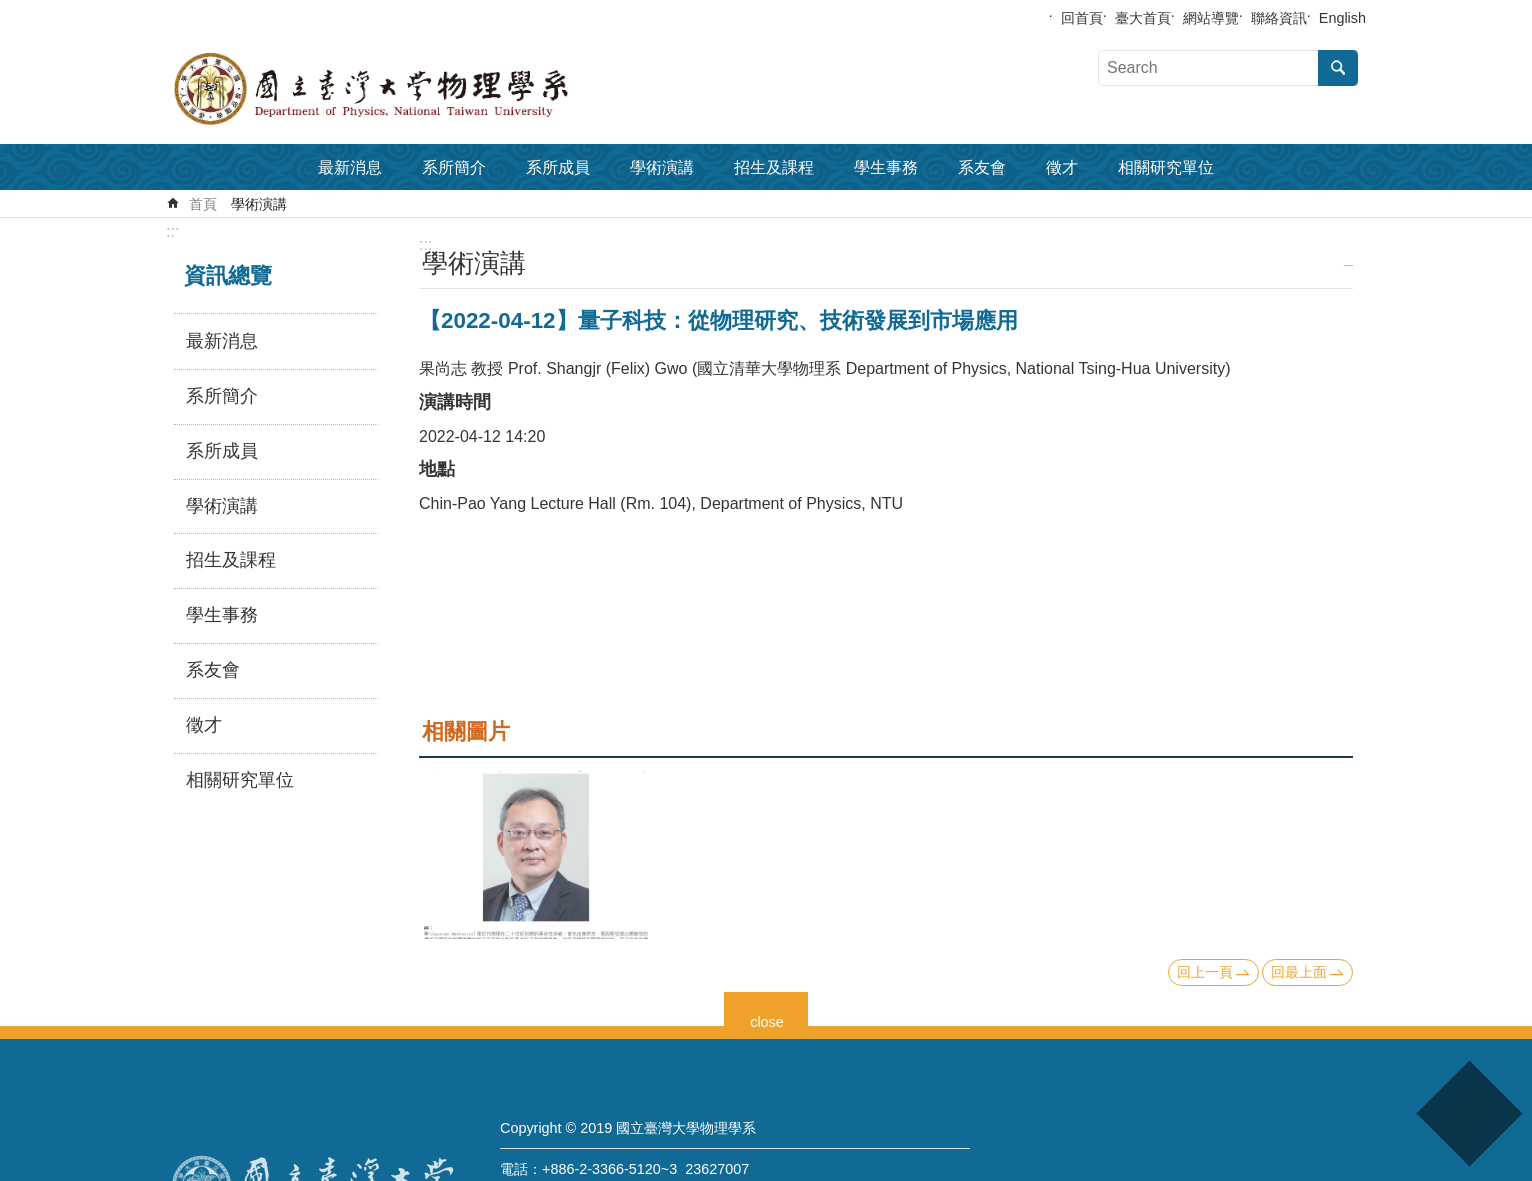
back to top (1468, 1113)
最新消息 (350, 167)
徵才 (1062, 167)
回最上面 (1299, 972)
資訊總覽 (228, 275)
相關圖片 (466, 731)
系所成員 (558, 167)
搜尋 (1338, 68)
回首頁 (1082, 18)
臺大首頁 (1143, 18)
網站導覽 (1211, 18)
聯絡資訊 (1279, 18)
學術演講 (662, 167)
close (767, 1019)
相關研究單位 (1166, 167)
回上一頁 (1205, 972)
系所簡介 (454, 167)
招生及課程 (774, 167)
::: (172, 231)
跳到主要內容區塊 (10, 10)
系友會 (982, 167)
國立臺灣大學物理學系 (416, 89)
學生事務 (886, 167)
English (1342, 18)
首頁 (203, 204)
